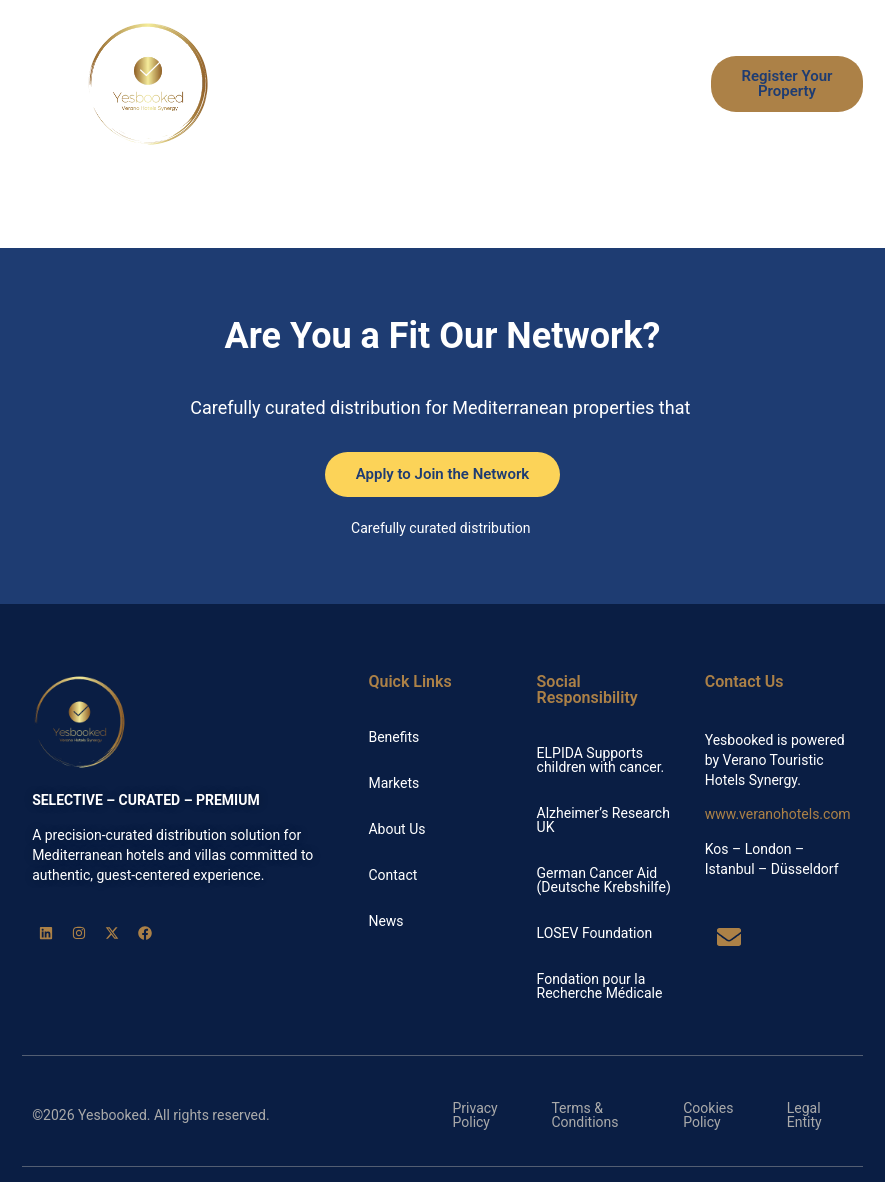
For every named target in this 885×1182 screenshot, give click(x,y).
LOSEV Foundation (595, 933)
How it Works (537, 61)
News (653, 107)
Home (346, 61)
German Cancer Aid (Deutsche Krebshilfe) (604, 880)
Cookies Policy (708, 1115)
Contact (392, 875)
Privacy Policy (475, 1115)
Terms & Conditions (584, 1115)
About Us (568, 107)
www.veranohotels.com (778, 814)
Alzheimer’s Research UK (603, 820)
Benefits (430, 61)
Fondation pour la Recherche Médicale (600, 986)
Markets (646, 61)
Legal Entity (804, 1115)
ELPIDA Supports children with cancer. (601, 760)
